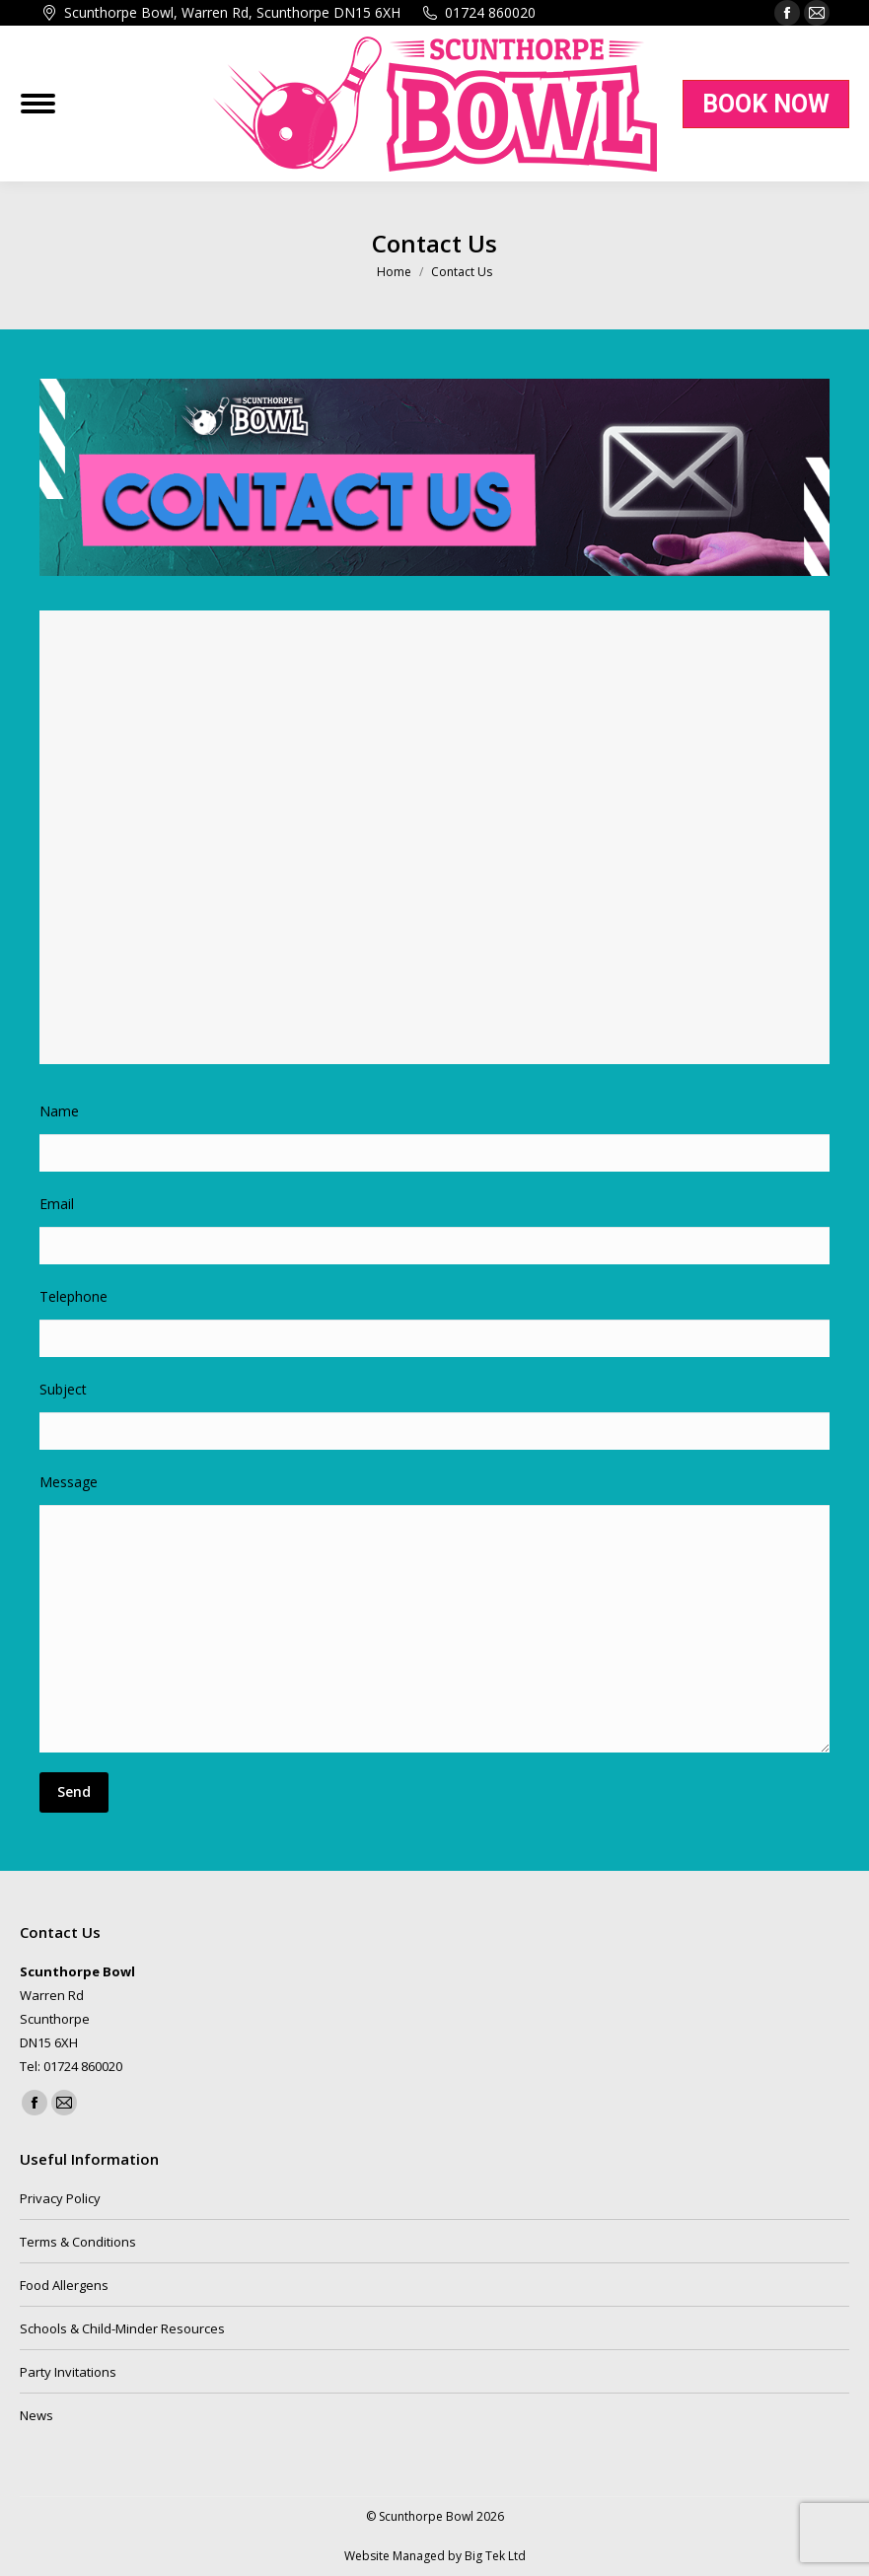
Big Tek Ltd (495, 2555)
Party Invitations (68, 2372)
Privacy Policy (60, 2198)
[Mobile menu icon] (38, 103)
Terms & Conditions (78, 2242)
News (36, 2415)
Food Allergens (64, 2285)
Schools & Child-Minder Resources (122, 2328)
